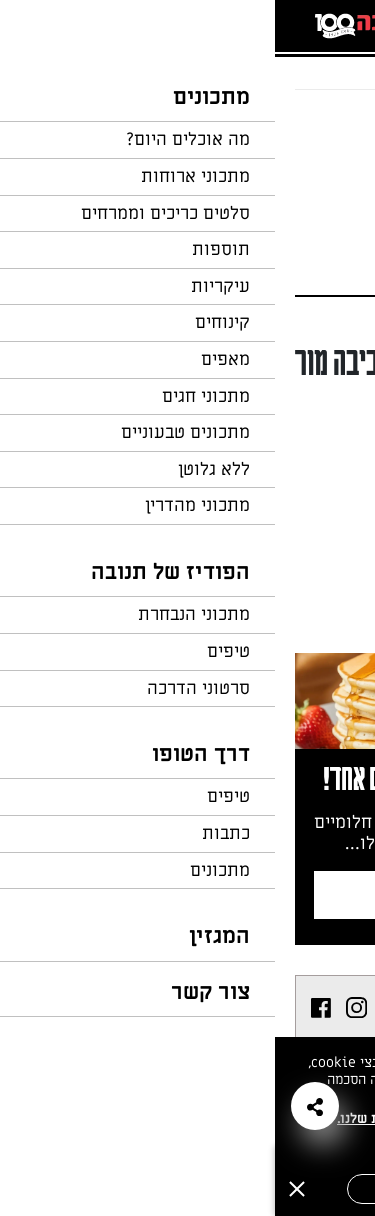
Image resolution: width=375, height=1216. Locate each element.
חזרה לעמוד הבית (300, 128)
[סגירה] (22, 1189)
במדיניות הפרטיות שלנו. (134, 1118)
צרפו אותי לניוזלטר (189, 894)
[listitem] (121, 1008)
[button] (40, 1106)
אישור (122, 1188)
